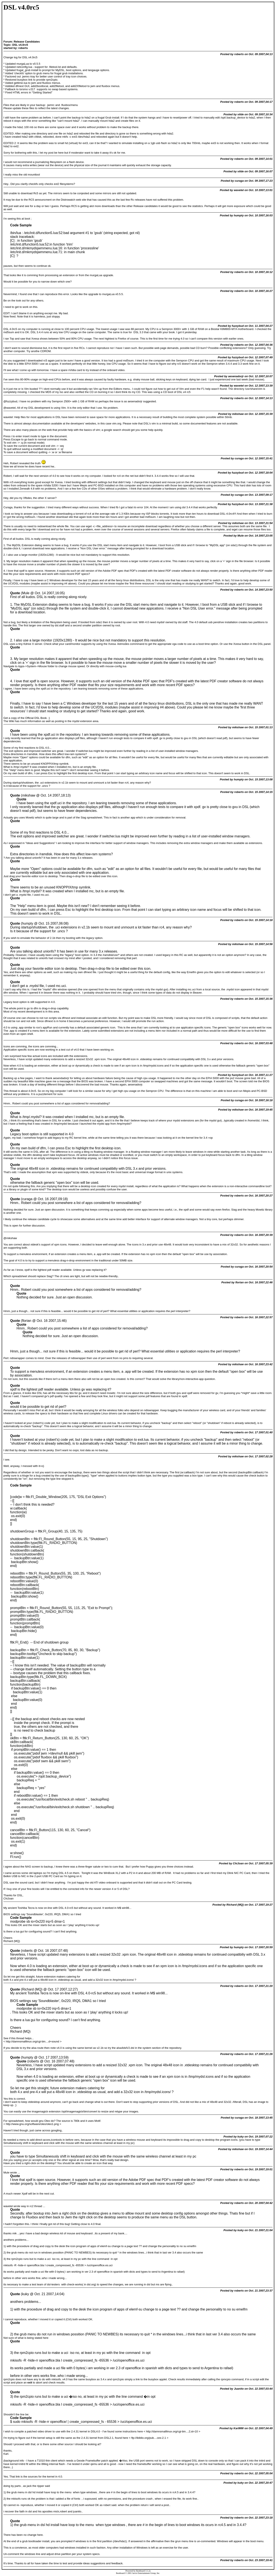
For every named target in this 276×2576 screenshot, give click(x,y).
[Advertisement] (60, 26)
